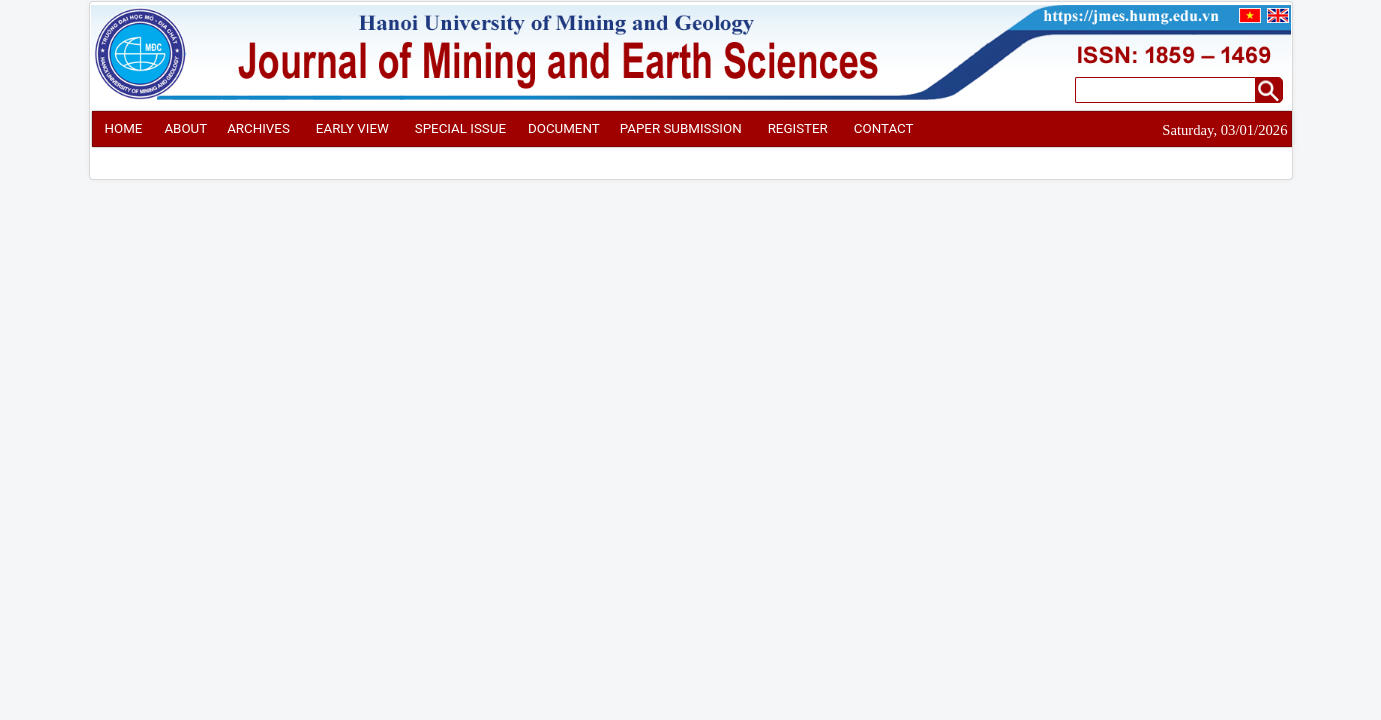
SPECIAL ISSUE (460, 128)
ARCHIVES (258, 128)
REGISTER (798, 128)
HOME (124, 128)
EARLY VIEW (352, 128)
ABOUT (185, 128)
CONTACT (884, 128)
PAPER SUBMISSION (681, 128)
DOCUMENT (564, 128)
